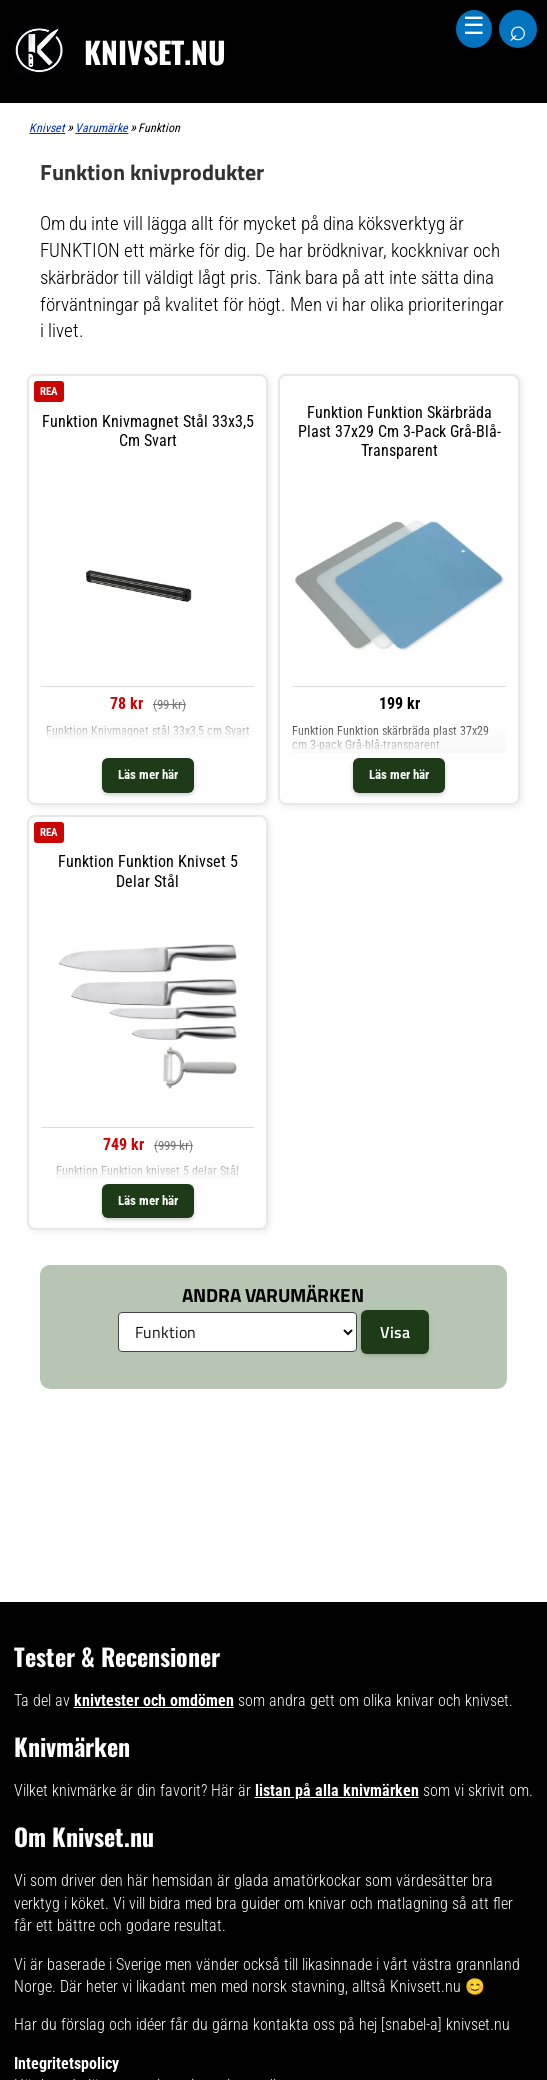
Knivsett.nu (425, 1986)
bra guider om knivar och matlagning (332, 1903)
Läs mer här (148, 774)
